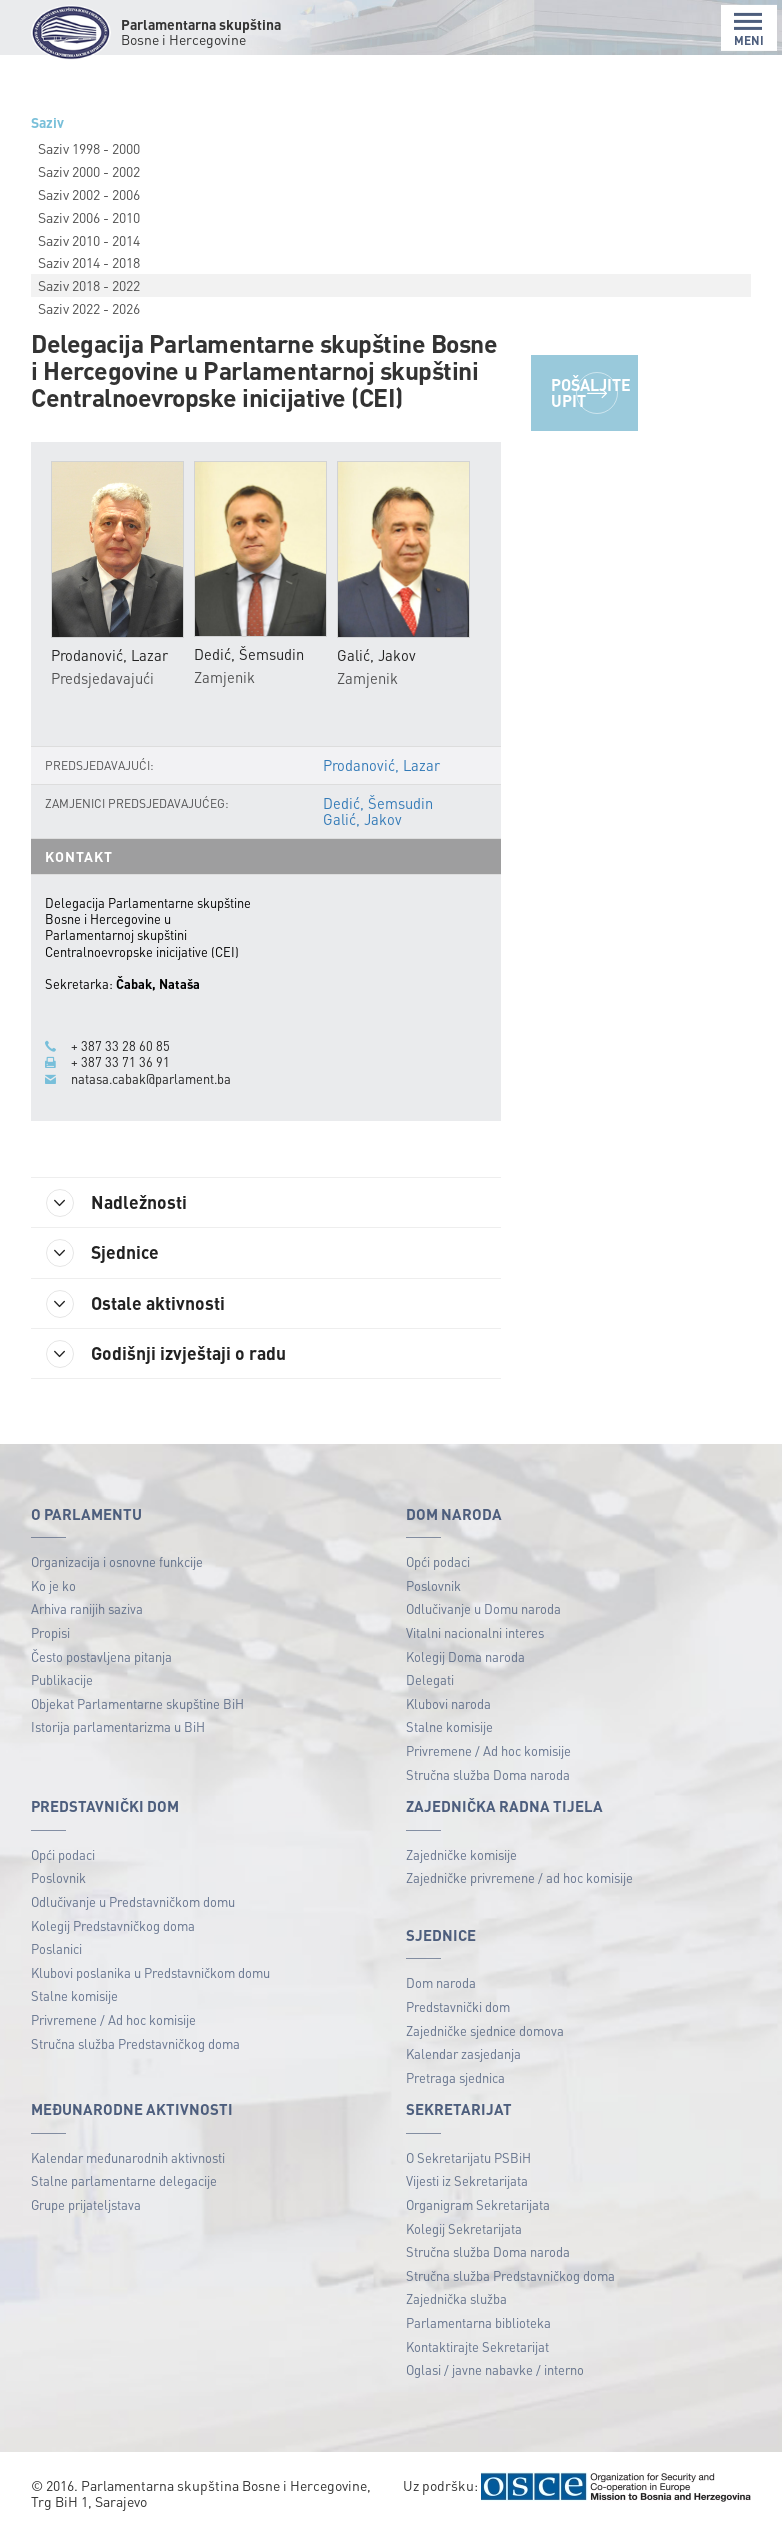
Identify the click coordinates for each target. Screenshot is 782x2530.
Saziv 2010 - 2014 (89, 240)
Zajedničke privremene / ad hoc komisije (519, 1877)
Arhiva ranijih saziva (87, 1608)
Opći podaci (438, 1561)
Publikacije (62, 1679)
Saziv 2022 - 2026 (89, 308)
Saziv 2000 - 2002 (89, 171)
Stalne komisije (449, 1726)
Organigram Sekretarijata (478, 2204)
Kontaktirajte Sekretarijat (477, 2346)
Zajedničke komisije (461, 1854)
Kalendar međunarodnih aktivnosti (128, 2157)
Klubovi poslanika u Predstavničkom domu (150, 1972)
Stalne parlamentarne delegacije (124, 2180)
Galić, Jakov (362, 819)
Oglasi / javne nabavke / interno (495, 2369)
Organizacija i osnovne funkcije (117, 1561)
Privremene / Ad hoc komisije (488, 1750)
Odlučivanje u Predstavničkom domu (133, 1901)
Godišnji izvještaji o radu (166, 1354)
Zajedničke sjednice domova (485, 2030)
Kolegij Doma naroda (465, 1656)
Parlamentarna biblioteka (478, 2322)
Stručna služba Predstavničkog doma (135, 2043)
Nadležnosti (116, 1203)
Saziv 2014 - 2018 (89, 262)
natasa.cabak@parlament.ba (151, 1079)
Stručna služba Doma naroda (488, 1774)
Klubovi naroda (448, 1703)
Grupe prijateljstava (86, 2204)
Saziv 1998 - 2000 (89, 148)
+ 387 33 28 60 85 (120, 1046)
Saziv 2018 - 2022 (89, 285)
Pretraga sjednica (455, 2077)
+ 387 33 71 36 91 (120, 1062)
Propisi (50, 1632)
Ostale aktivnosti (135, 1304)
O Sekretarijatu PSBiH (468, 2157)
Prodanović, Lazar (381, 765)
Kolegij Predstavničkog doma (113, 1925)
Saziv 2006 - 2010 (89, 217)
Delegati (430, 1679)
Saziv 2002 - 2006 (89, 194)
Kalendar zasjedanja (463, 2053)
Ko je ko (53, 1585)
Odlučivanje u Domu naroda (483, 1608)
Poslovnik (433, 1585)
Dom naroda (441, 1982)
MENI (749, 29)
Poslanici (56, 1948)
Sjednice (102, 1253)
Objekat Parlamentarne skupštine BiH (137, 1703)
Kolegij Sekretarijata (464, 2228)
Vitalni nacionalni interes (475, 1632)
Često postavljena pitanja (101, 1656)
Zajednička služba (456, 2298)
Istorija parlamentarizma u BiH (118, 1726)
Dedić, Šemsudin (378, 803)
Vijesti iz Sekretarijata (467, 2180)
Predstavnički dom (458, 2006)
